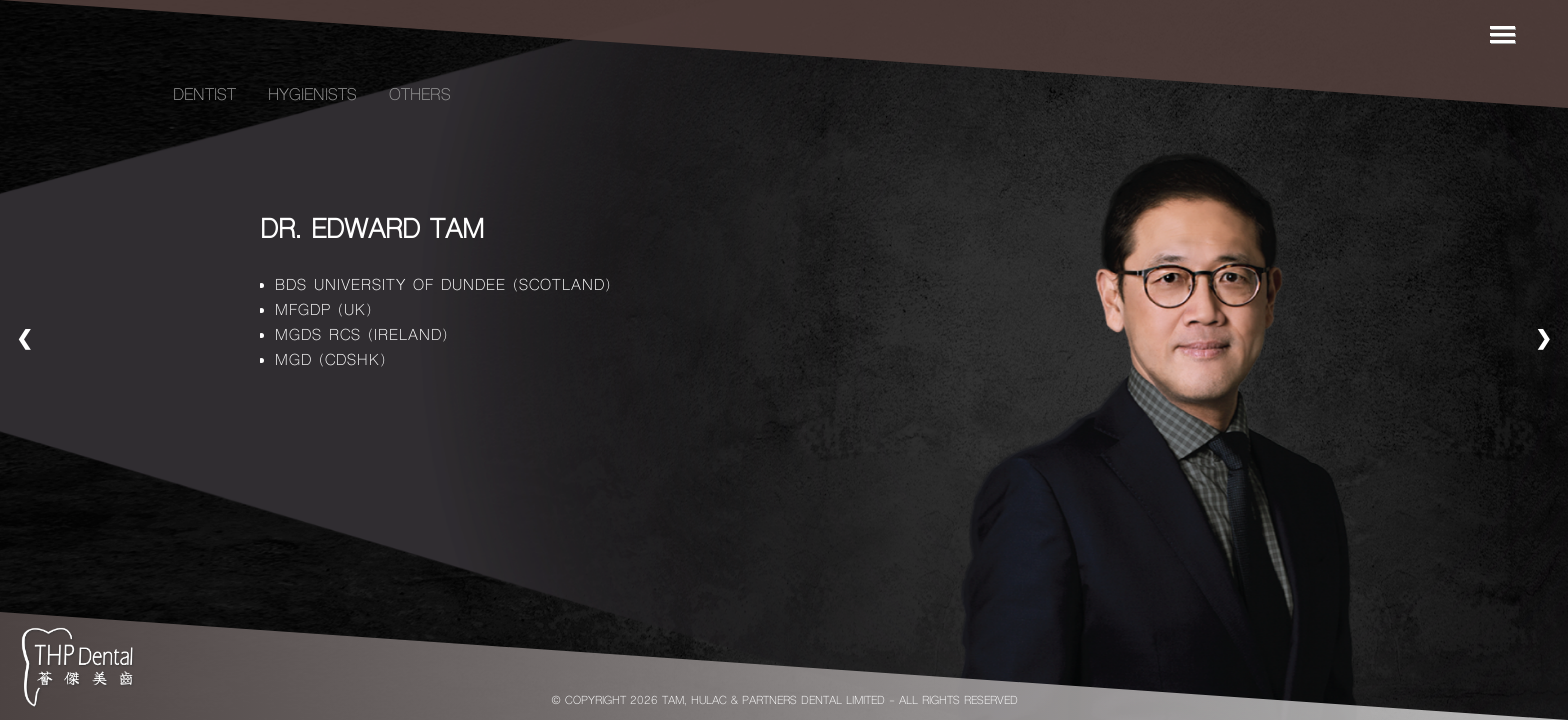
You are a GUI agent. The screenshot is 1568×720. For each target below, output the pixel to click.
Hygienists (312, 96)
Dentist (204, 96)
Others (420, 96)
